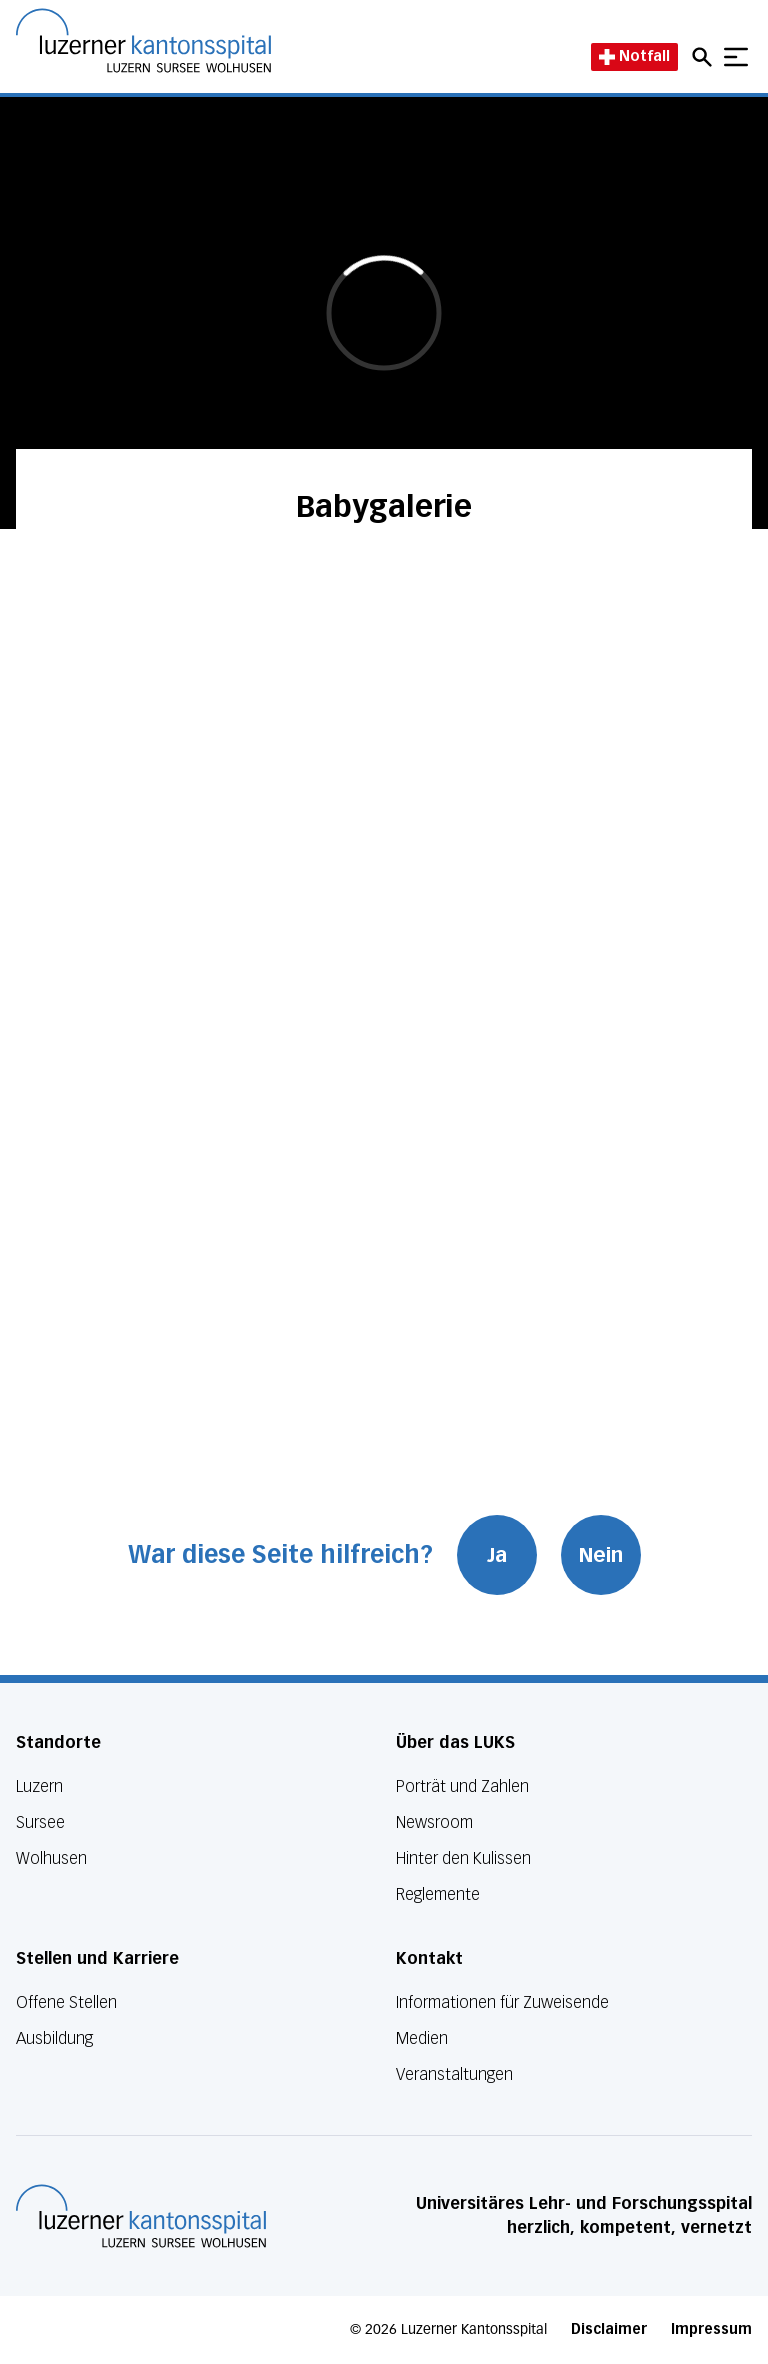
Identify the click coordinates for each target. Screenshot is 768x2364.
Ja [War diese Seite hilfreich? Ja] (497, 1555)
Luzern (39, 1786)
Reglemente (438, 1894)
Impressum (711, 2329)
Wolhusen (51, 1858)
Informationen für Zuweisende (502, 2002)
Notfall (634, 56)
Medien (422, 2038)
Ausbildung (54, 2038)
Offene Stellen (66, 2002)
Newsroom (434, 1822)
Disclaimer (609, 2329)
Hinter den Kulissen (463, 1858)
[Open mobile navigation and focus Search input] (705, 57)
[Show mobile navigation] (736, 57)
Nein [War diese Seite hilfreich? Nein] (601, 1555)
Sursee (40, 1822)
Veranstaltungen (454, 2074)
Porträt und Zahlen (462, 1786)
